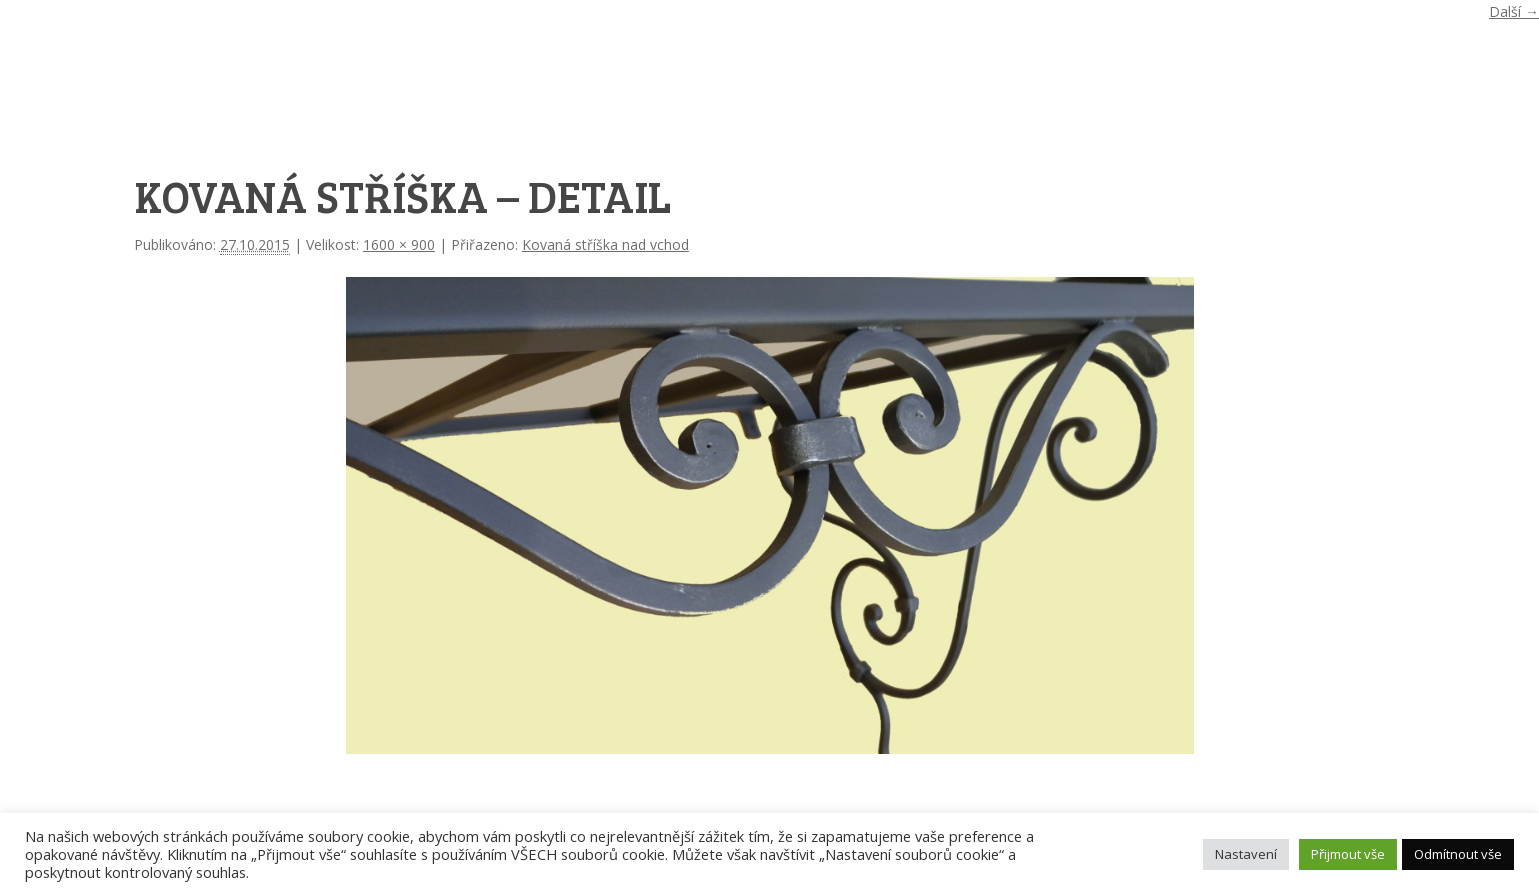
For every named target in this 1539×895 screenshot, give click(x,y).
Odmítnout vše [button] (1458, 854)
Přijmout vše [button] (1348, 854)
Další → (1514, 11)
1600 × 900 (399, 244)
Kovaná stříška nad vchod (605, 244)
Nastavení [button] (1246, 854)
